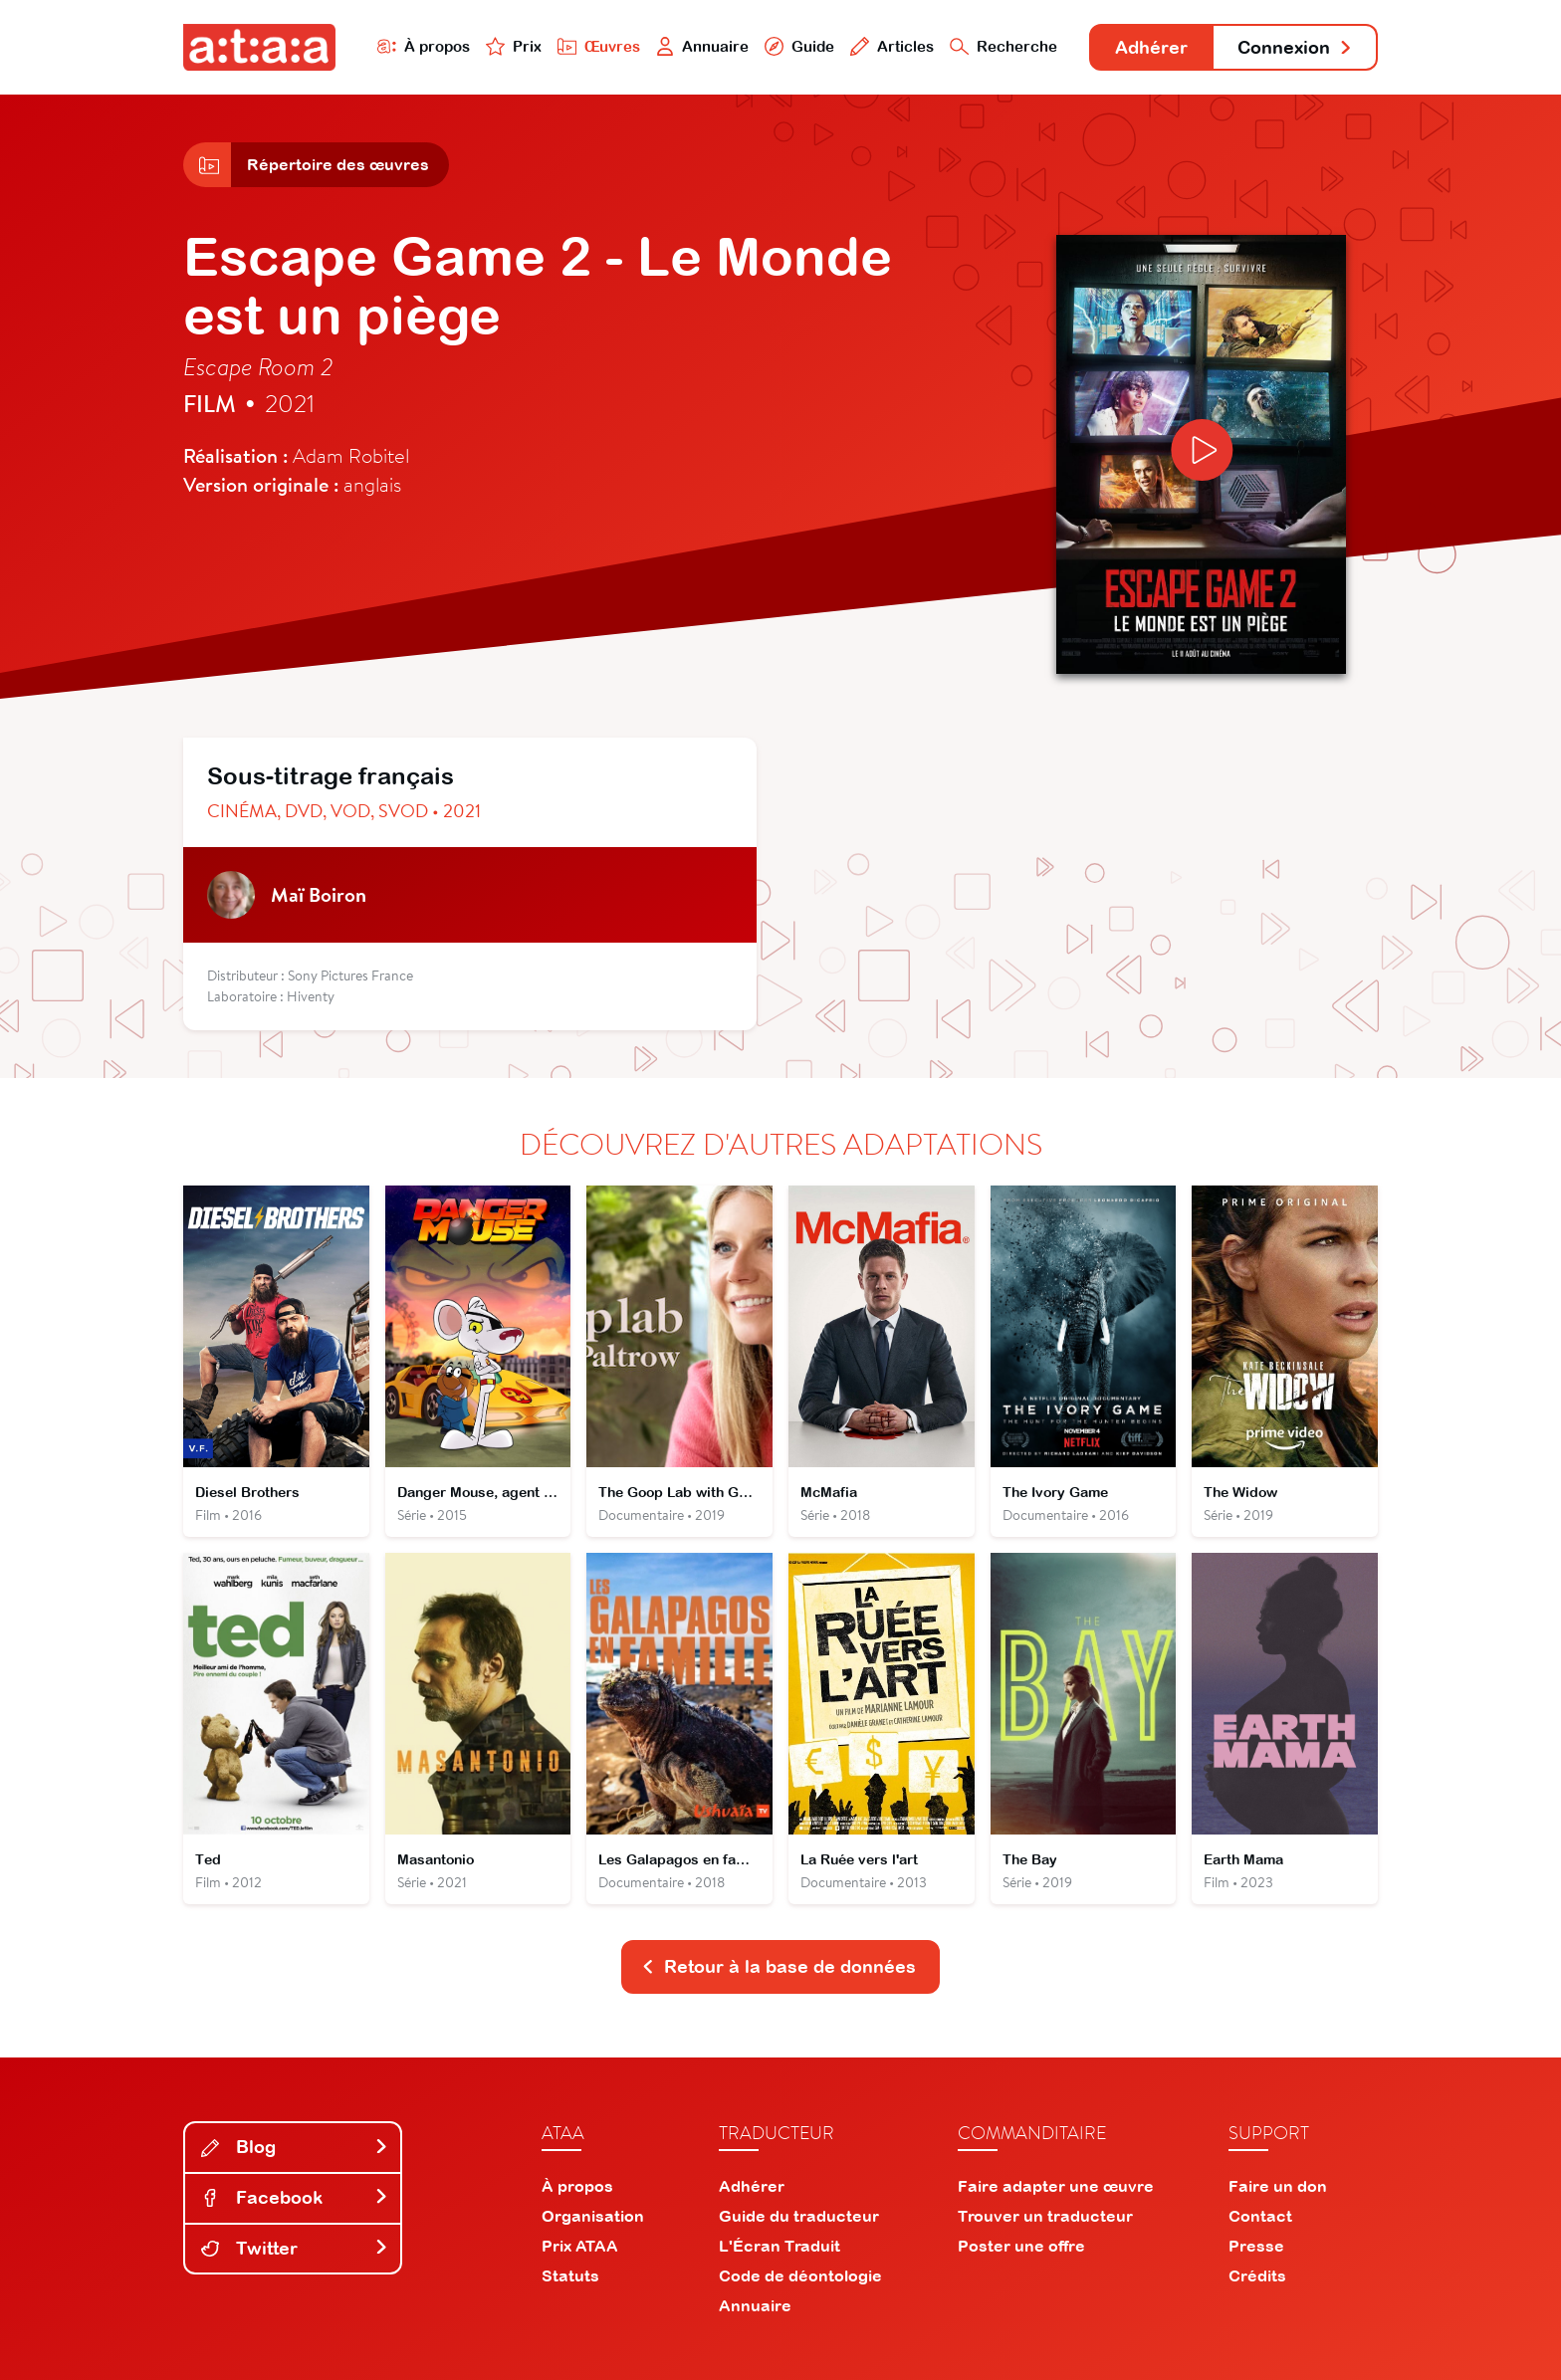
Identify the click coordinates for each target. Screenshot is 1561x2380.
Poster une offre (1021, 2246)
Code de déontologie (800, 2275)
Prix (514, 46)
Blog (294, 2146)
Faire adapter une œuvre (1056, 2186)
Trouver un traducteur (1045, 2216)
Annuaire (703, 46)
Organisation (593, 2216)
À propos (423, 46)
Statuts (570, 2275)
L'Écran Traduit (779, 2246)
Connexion (1295, 47)
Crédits (1257, 2275)
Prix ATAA (580, 2246)
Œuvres (599, 46)
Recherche (1003, 46)
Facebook (294, 2197)
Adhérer (1151, 47)
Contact (1260, 2216)
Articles (892, 46)
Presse (1256, 2246)
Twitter (294, 2248)
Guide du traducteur (799, 2216)
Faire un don (1277, 2186)
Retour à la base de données (778, 1966)
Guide (799, 46)
